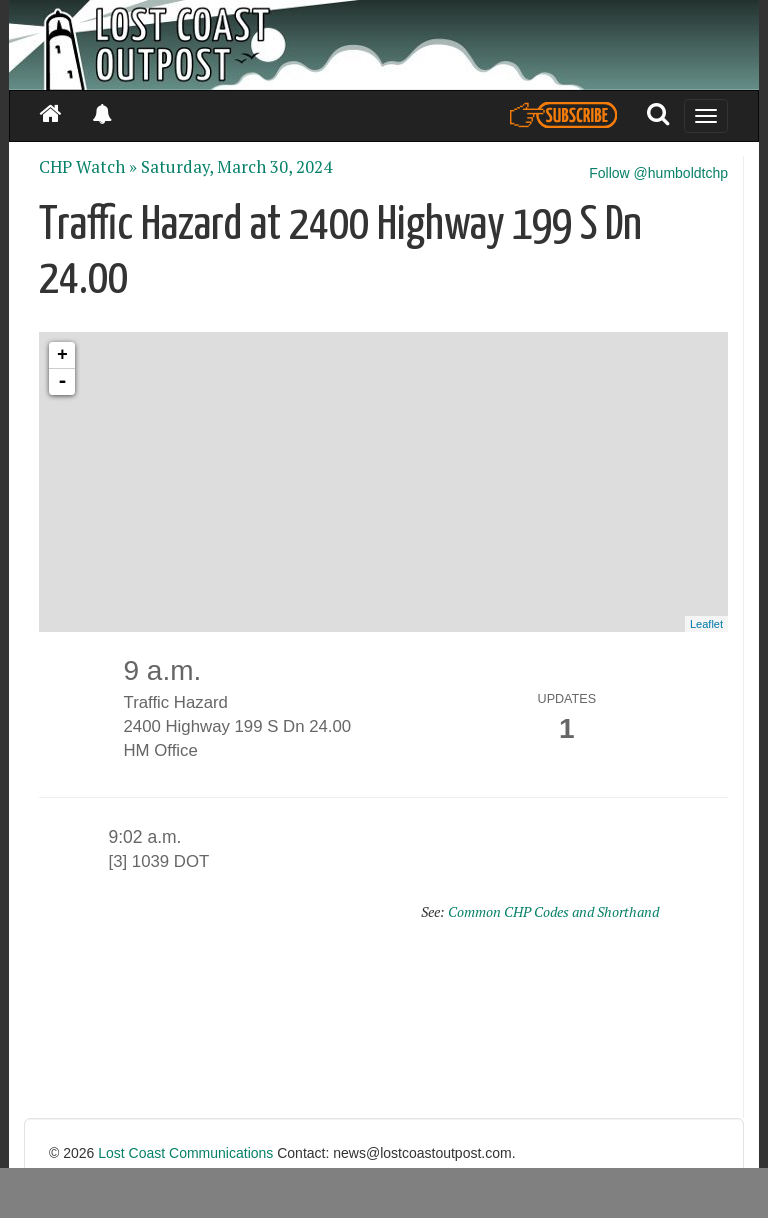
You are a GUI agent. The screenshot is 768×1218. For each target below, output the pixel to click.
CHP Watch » (88, 167)
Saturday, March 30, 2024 (236, 167)
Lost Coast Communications (185, 1153)
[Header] (384, 45)
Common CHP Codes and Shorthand (553, 911)
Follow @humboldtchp (658, 173)
